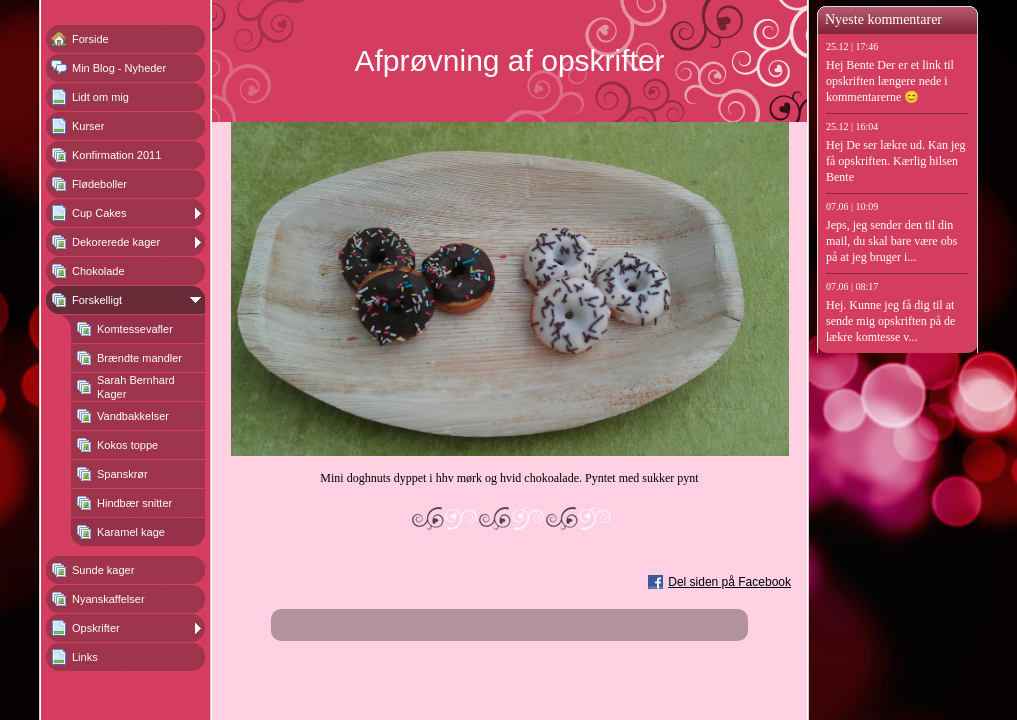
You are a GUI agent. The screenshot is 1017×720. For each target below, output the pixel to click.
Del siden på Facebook (729, 582)
